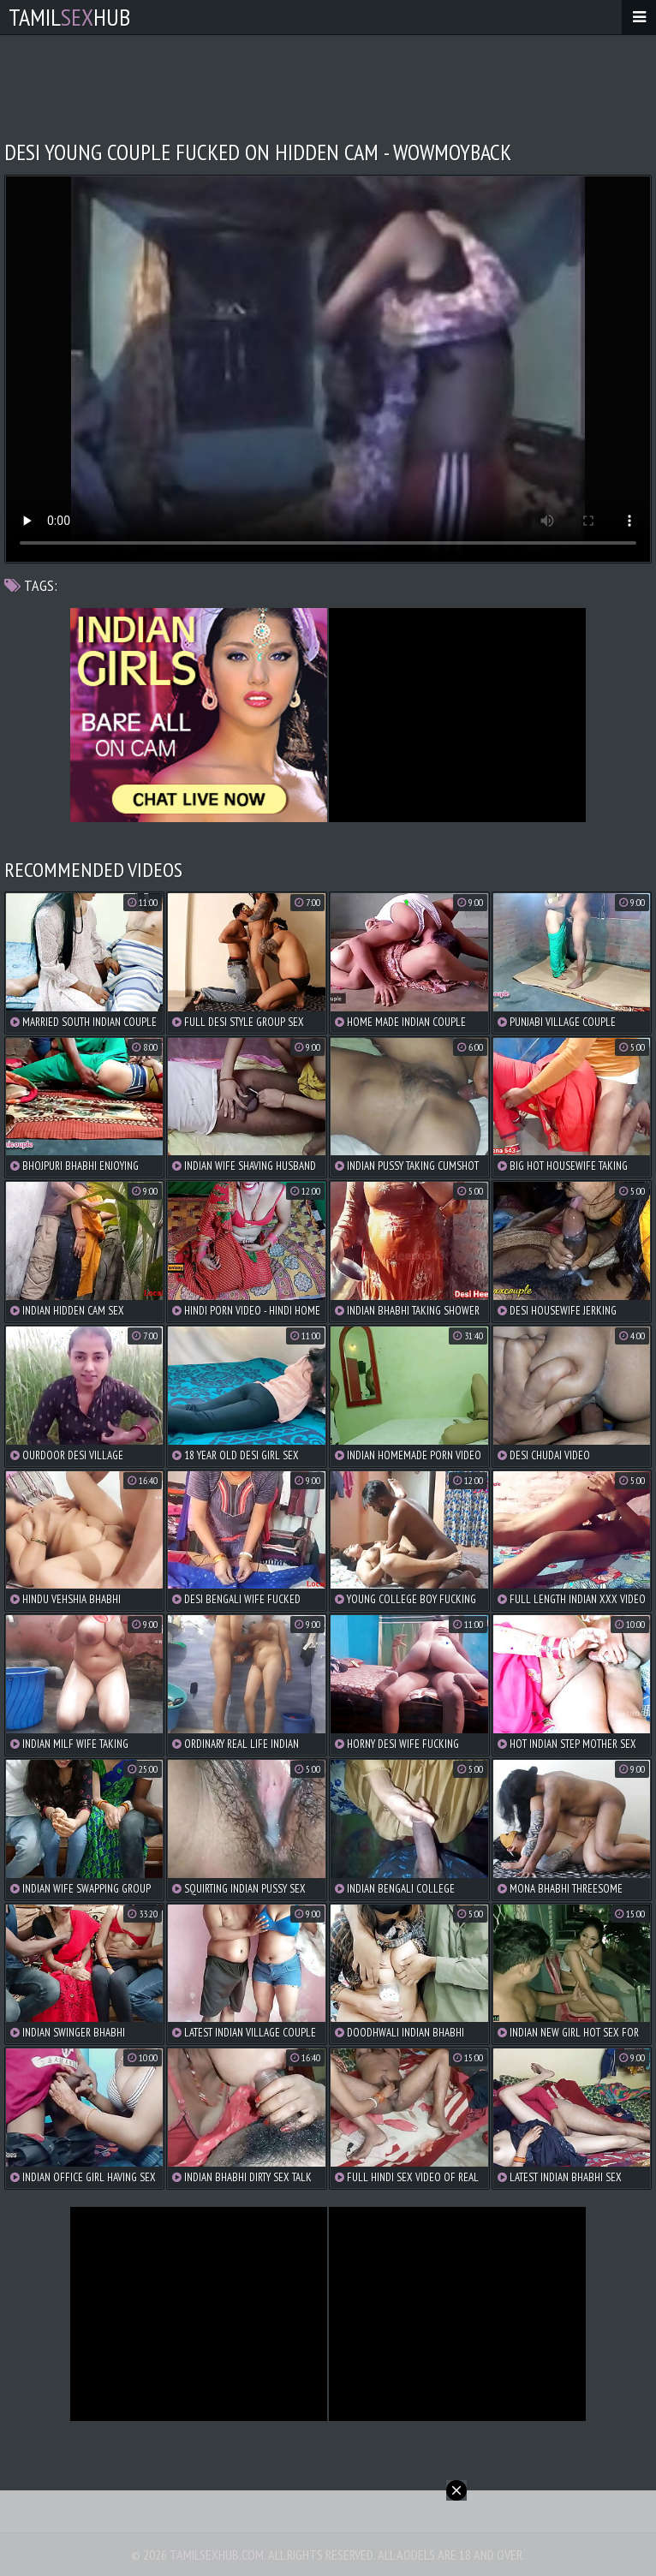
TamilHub (69, 17)
